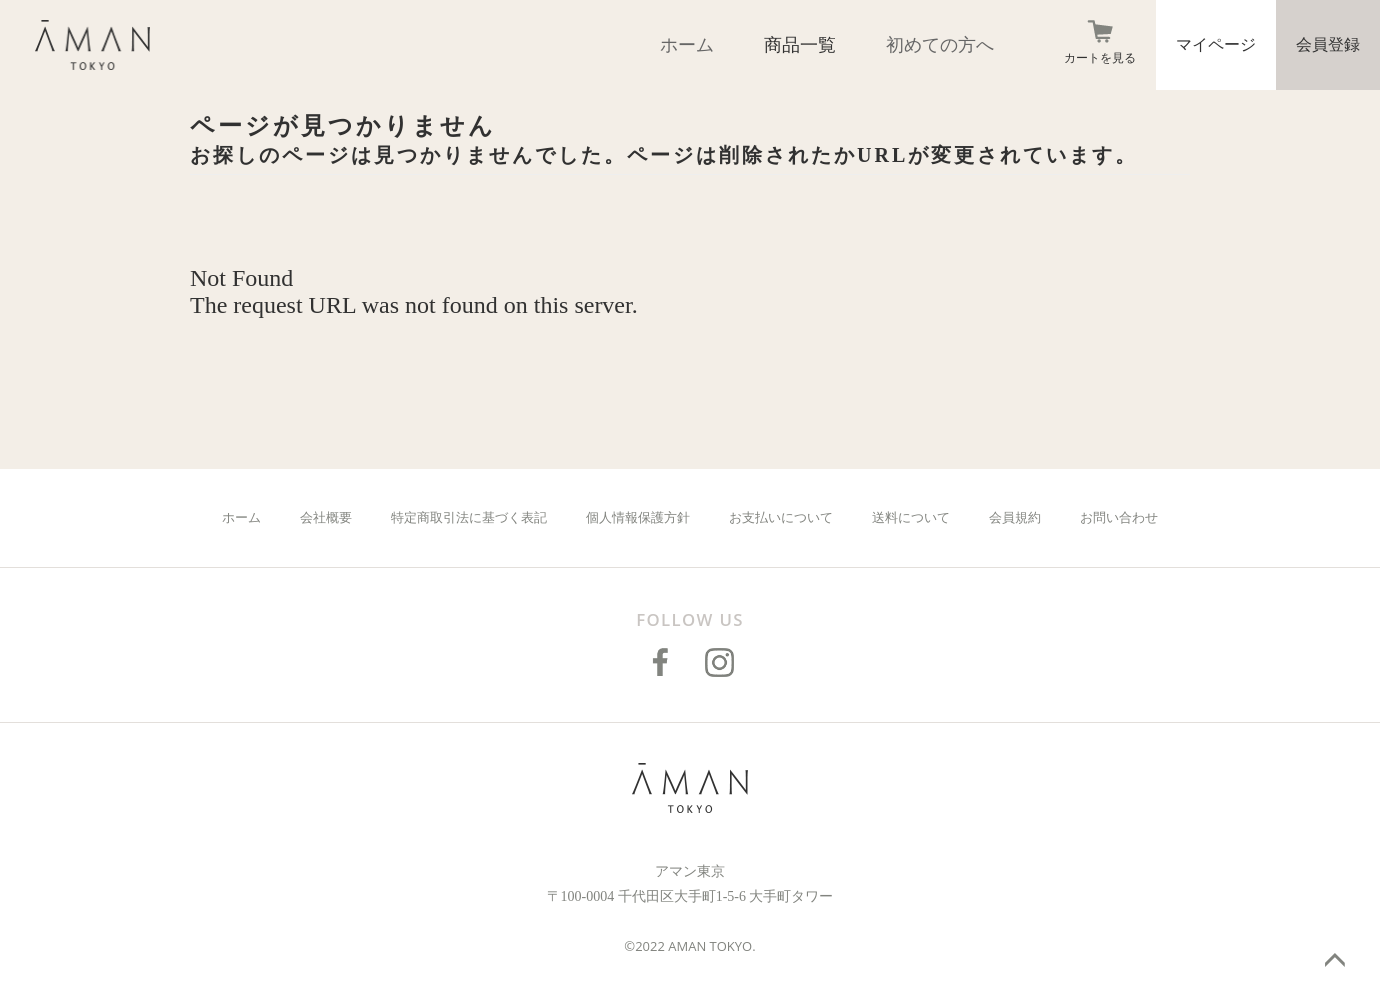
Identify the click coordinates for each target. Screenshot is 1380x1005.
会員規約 (1015, 517)
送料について (911, 517)
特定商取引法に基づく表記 (469, 517)
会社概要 (326, 517)
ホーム (687, 45)
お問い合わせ (1119, 517)
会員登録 (1328, 44)
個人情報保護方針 (638, 517)
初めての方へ (940, 45)
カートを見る (1100, 58)
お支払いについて (781, 517)
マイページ (1216, 44)
